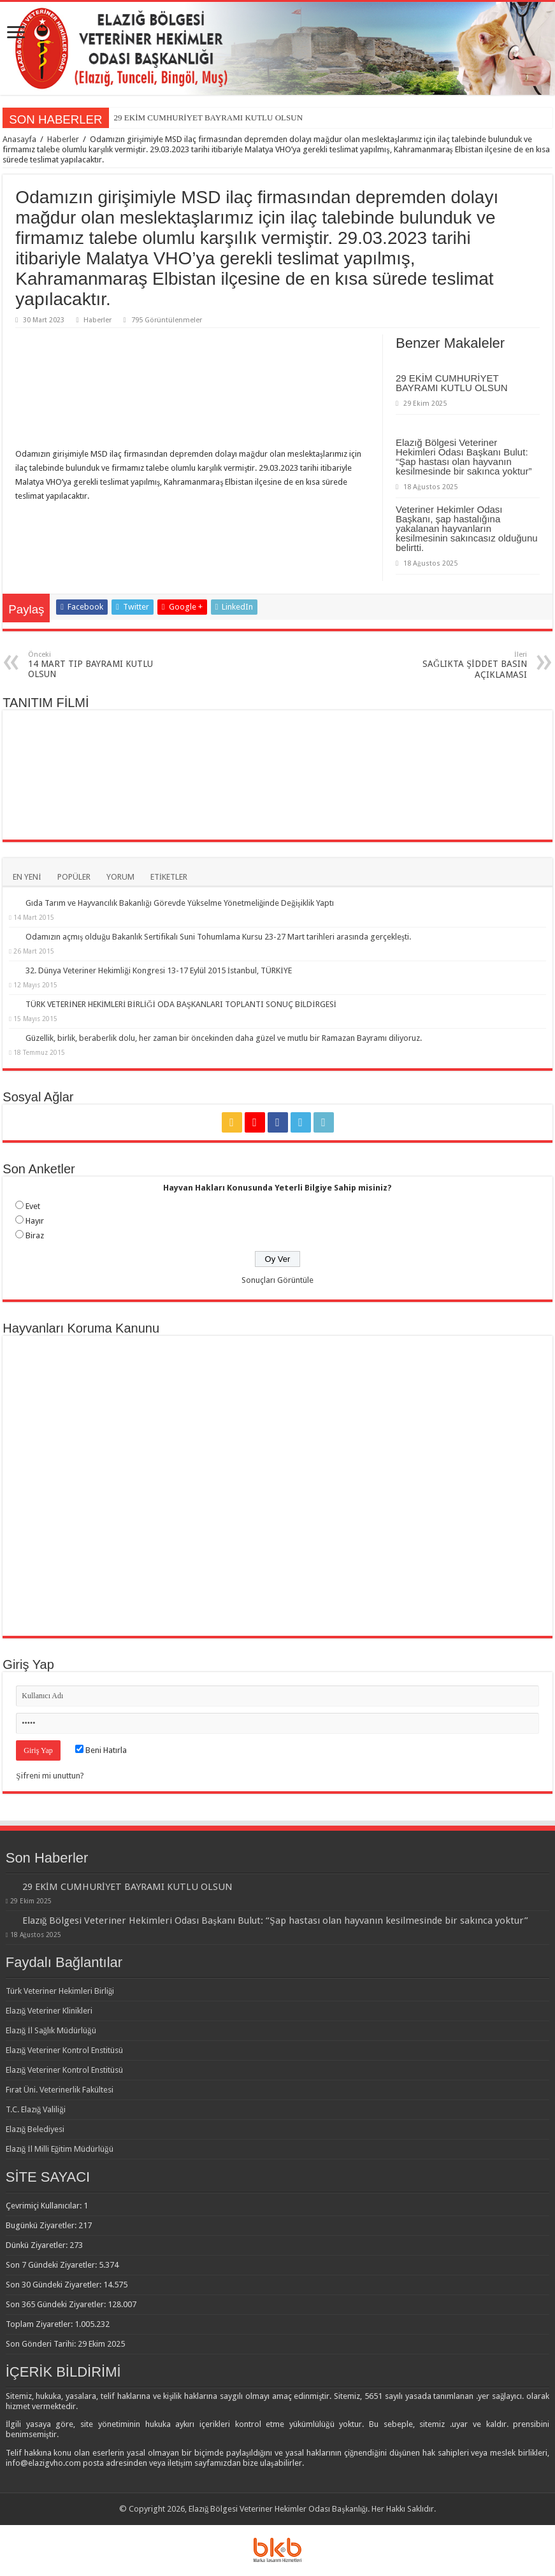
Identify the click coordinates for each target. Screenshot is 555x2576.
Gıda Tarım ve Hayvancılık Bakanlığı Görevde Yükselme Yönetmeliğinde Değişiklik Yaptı (179, 903)
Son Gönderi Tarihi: (42, 2344)
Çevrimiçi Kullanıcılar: (44, 2205)
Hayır (34, 1221)
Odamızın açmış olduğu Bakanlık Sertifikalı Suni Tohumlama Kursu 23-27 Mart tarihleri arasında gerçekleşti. (218, 936)
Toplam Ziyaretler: (40, 2324)
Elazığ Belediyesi (35, 2129)
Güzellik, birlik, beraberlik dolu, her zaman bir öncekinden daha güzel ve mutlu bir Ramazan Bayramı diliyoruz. (223, 1038)
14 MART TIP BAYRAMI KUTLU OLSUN (93, 664)
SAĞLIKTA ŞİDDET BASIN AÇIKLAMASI (461, 665)
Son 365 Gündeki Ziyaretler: (57, 2304)
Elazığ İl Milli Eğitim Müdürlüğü (59, 2149)
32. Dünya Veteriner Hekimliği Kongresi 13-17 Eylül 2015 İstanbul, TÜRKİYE (158, 970)
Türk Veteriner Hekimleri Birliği (60, 1991)
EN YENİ (27, 877)
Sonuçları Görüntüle (277, 1280)
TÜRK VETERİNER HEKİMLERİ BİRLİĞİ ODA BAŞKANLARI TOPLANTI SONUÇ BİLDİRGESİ (180, 1004)
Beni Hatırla (101, 1750)
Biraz (34, 1235)
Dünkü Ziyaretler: (37, 2245)
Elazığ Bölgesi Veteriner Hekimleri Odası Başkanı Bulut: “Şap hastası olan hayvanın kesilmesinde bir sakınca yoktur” (463, 456)
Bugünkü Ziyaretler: (42, 2225)
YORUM (120, 877)
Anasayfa (19, 139)
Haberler (63, 139)
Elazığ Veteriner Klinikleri (49, 2010)
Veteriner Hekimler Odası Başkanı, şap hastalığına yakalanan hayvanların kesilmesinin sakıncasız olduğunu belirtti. (467, 528)
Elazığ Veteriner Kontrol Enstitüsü (65, 2050)
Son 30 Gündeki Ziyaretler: (54, 2284)
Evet (32, 1206)
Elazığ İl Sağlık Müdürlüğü (51, 2030)
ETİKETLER (168, 877)
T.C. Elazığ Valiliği (36, 2109)
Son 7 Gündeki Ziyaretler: (52, 2265)
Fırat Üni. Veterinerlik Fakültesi (59, 2089)
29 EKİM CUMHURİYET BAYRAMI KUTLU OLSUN (208, 117)
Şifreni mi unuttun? (49, 1775)
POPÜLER (73, 877)
